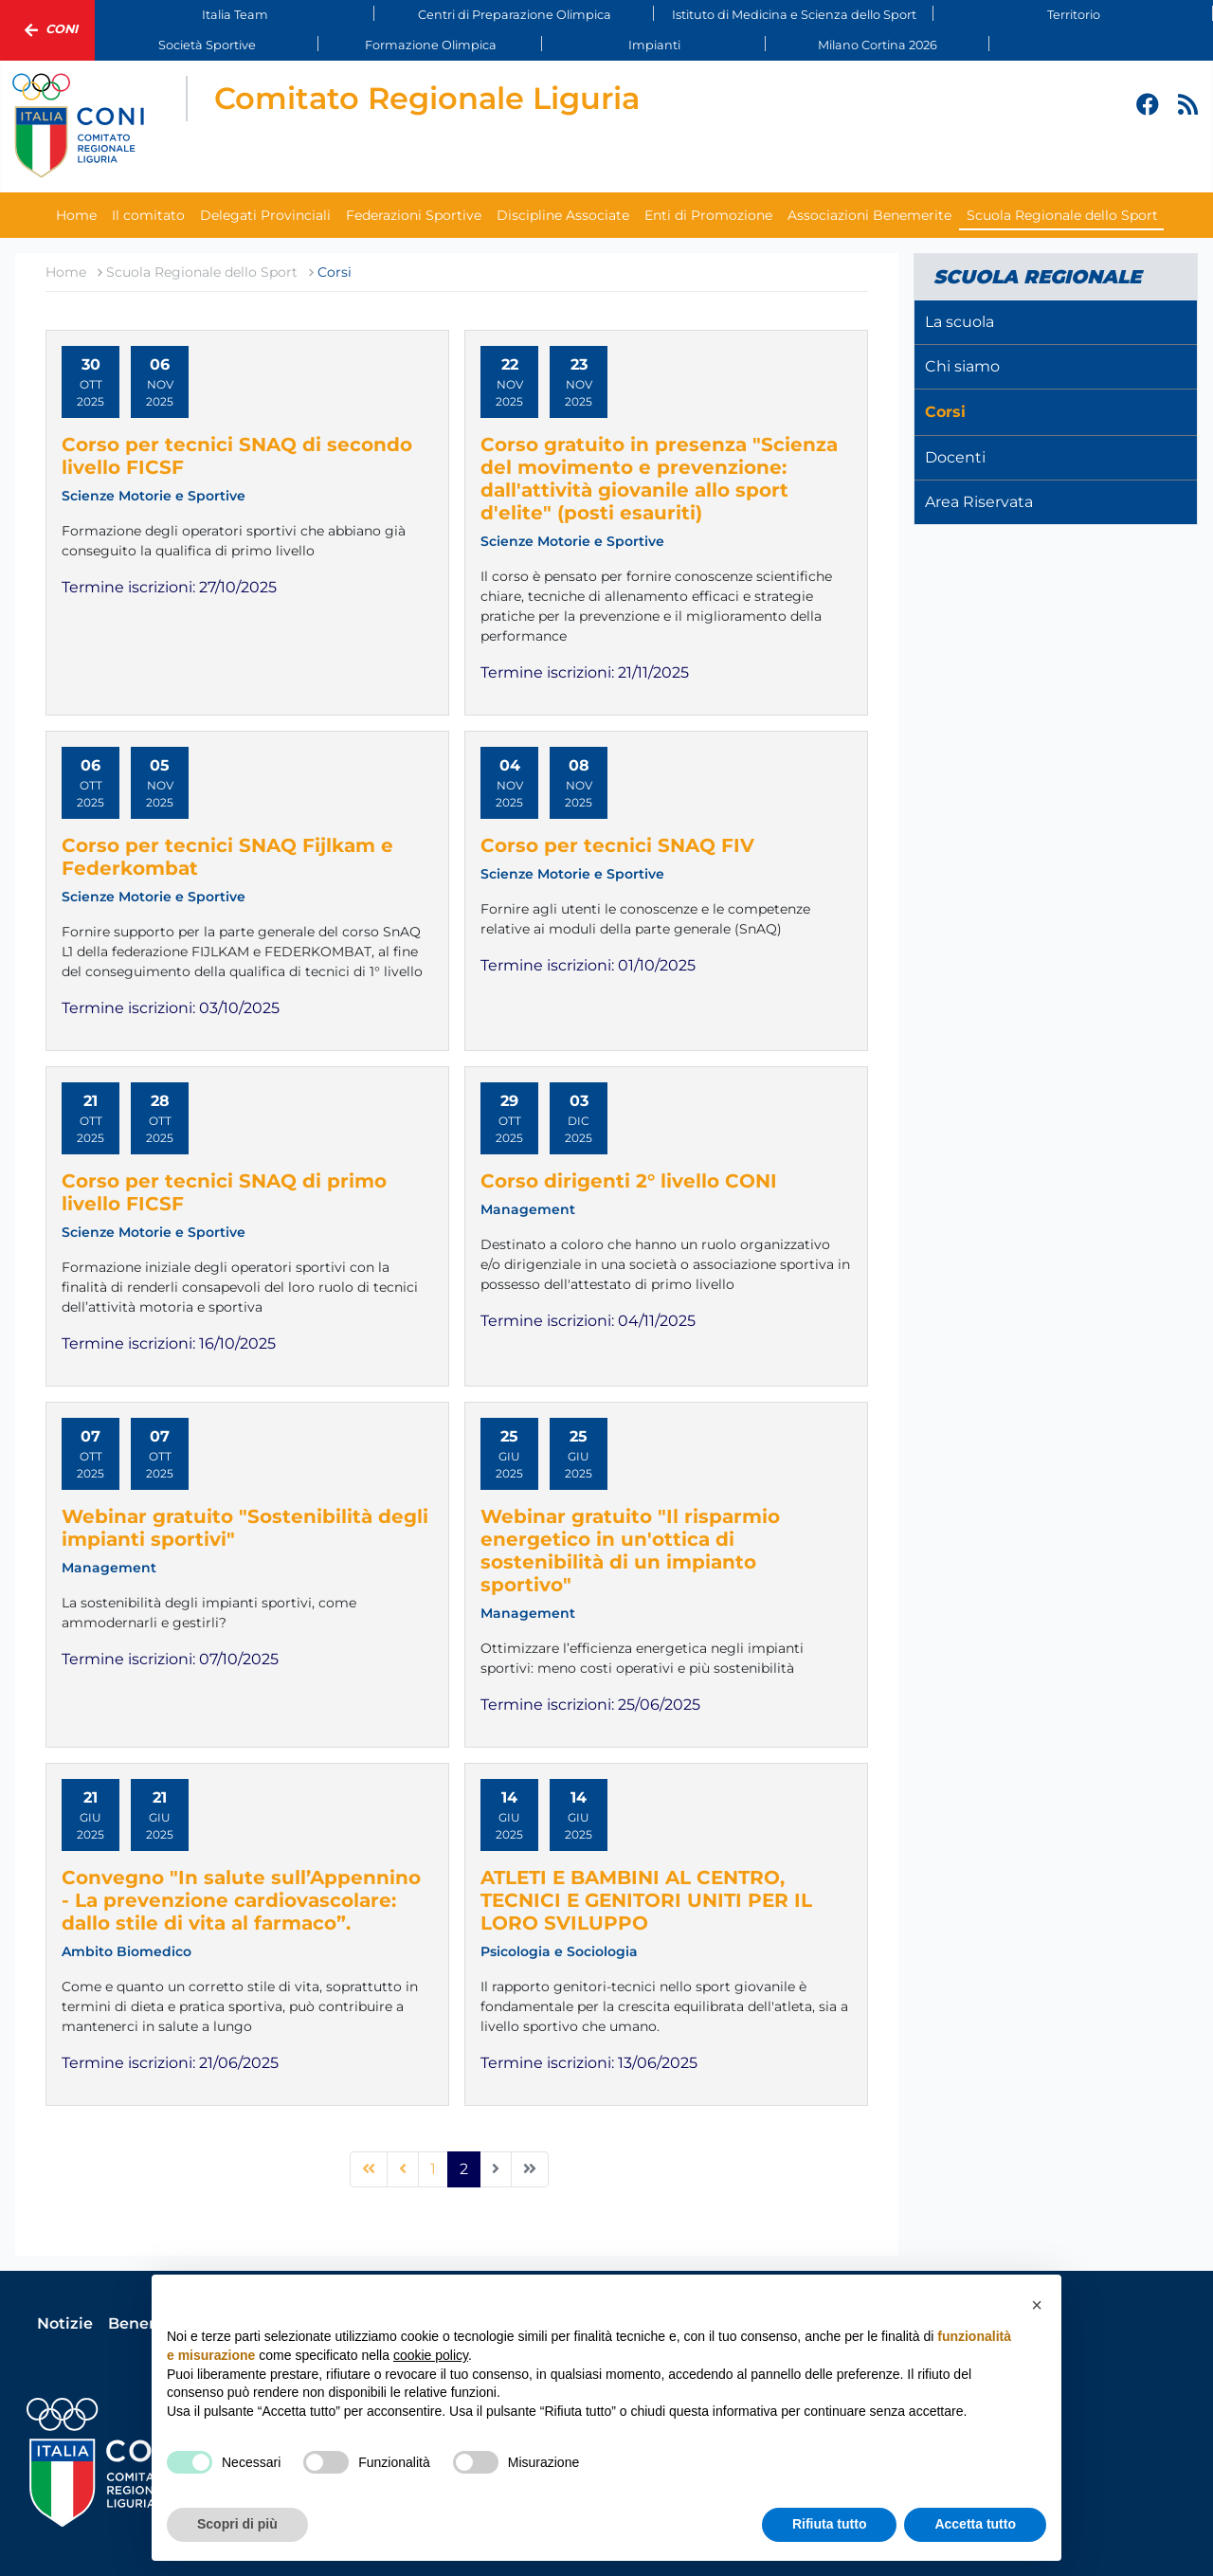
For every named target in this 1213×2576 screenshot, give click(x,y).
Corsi (945, 412)
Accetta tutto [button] (975, 2523)
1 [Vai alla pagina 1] (433, 2169)
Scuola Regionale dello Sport (1062, 215)
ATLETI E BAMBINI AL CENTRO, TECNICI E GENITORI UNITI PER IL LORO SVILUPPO (646, 1900)
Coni (47, 30)
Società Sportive (207, 45)
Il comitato (148, 215)
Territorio (1073, 15)
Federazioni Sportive (413, 215)
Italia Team (235, 15)
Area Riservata (979, 502)
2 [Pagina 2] (464, 2169)
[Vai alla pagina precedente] (403, 2169)
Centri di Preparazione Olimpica (514, 15)
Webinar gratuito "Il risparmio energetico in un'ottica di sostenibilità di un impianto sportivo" (630, 1550)
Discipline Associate (563, 215)
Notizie (65, 2323)
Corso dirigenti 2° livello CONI (628, 1181)
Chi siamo (962, 366)
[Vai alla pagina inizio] (369, 2169)
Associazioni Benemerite (869, 215)
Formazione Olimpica (431, 45)
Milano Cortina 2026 (877, 45)
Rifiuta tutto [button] (829, 2523)
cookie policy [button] (430, 2355)
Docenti (955, 457)
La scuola (959, 322)
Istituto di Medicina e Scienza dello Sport (794, 15)
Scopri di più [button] (237, 2523)
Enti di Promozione (708, 215)
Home (76, 215)
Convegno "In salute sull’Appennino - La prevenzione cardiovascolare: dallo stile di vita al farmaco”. (241, 1900)
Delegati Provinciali (265, 215)
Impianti (654, 45)
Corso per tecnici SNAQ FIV (617, 845)
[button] (1037, 2305)
